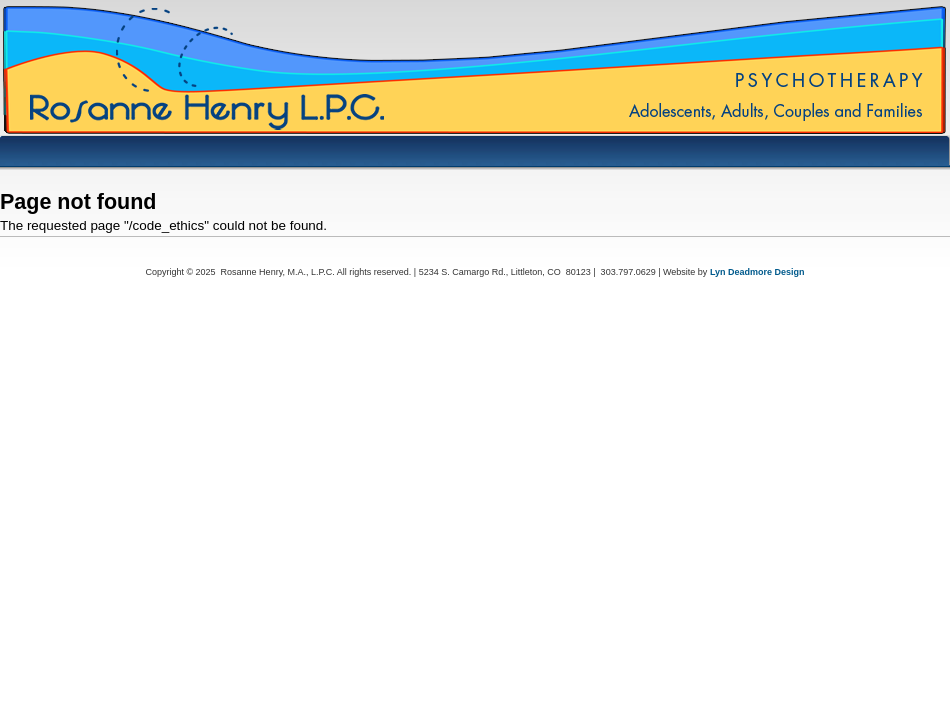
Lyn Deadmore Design (757, 272)
